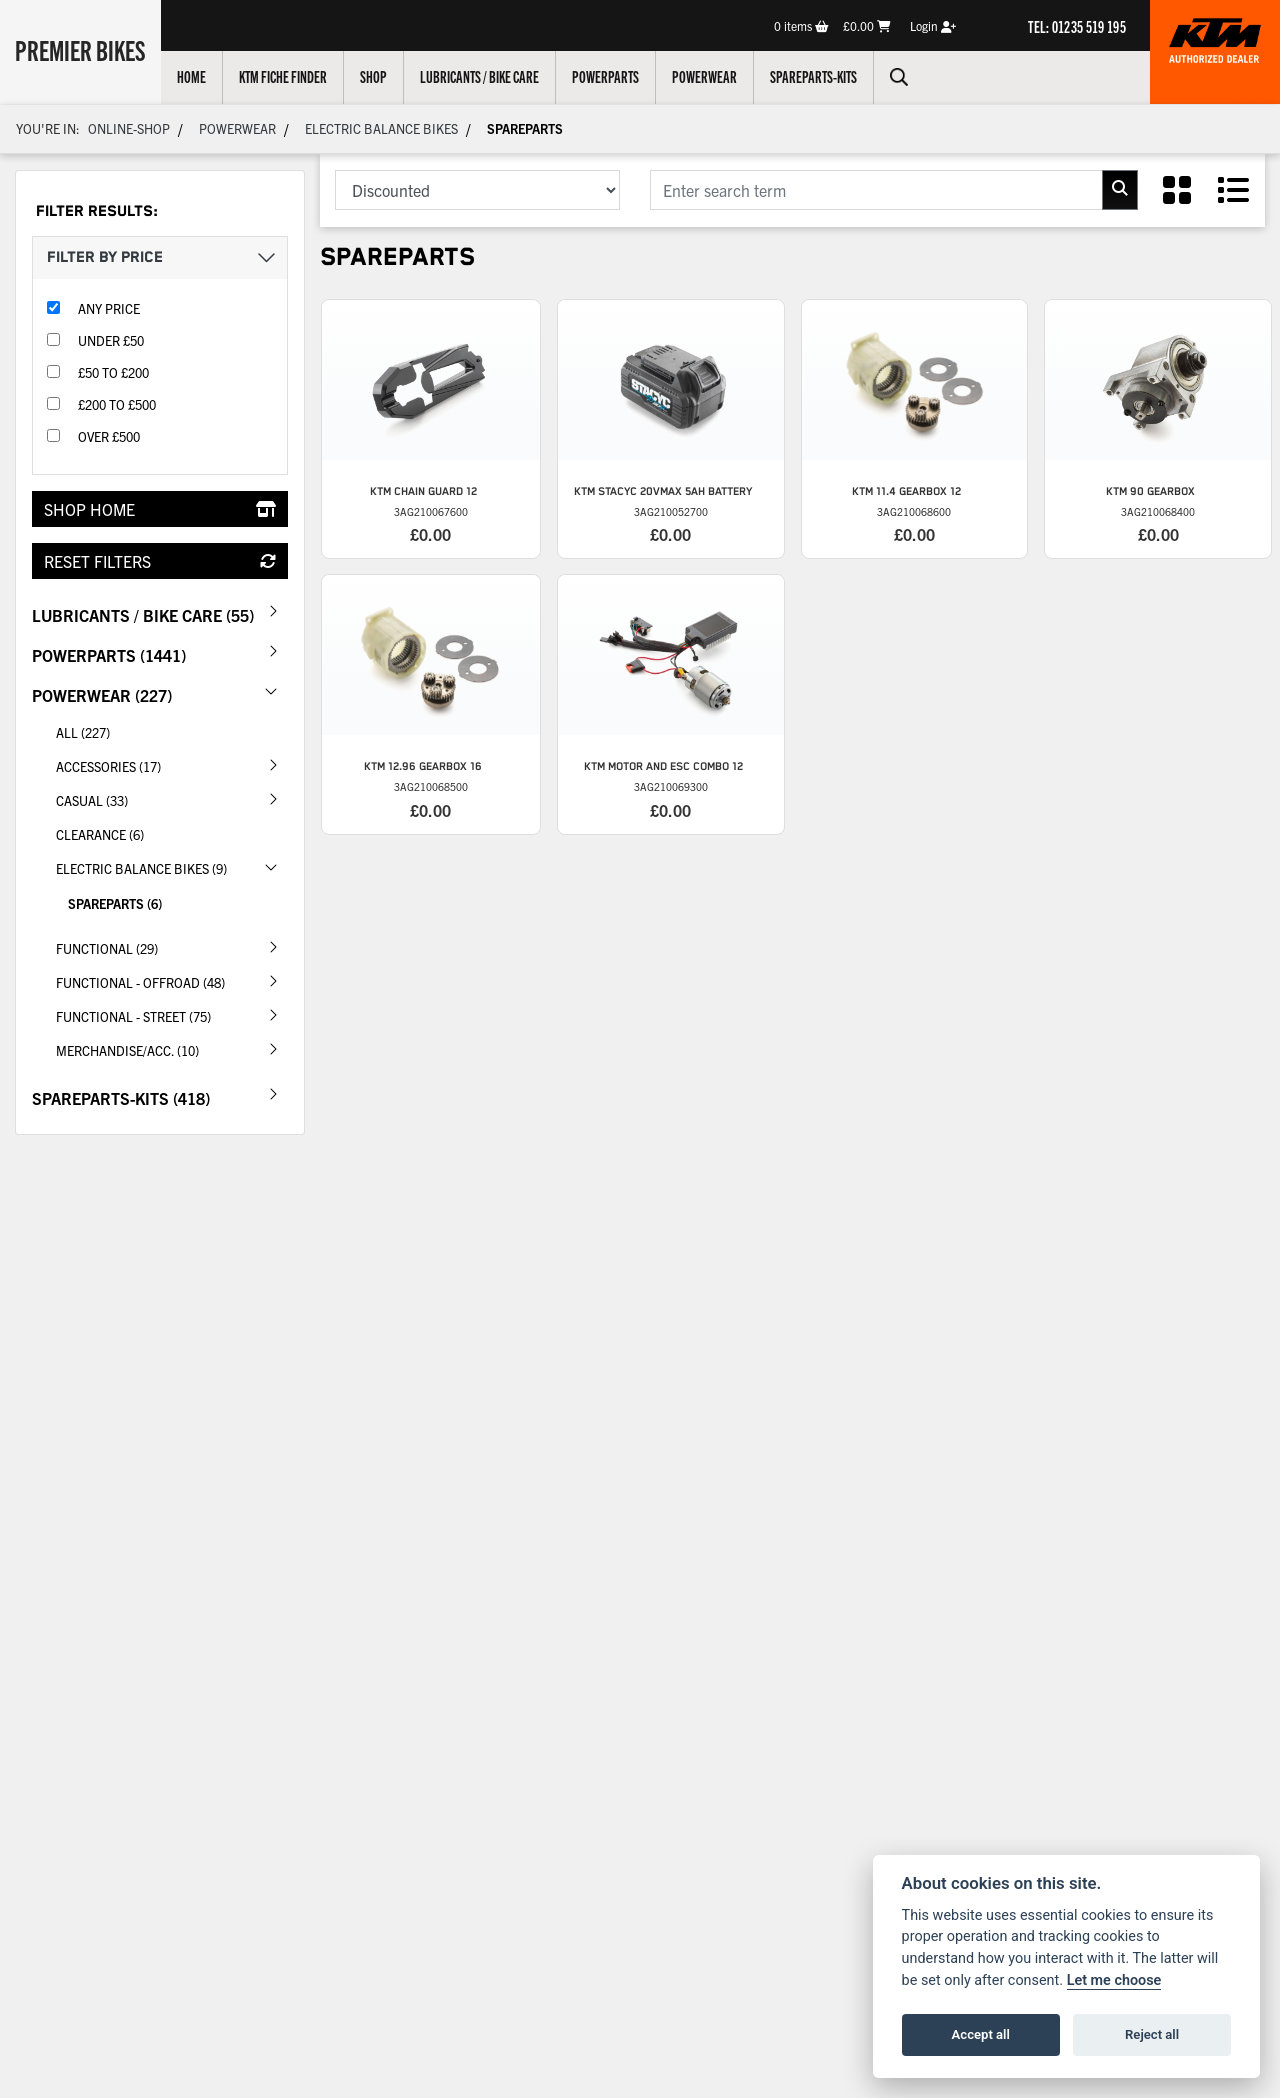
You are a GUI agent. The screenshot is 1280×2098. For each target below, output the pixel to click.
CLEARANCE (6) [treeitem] (100, 834)
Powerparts (609, 76)
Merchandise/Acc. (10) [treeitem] (172, 1049)
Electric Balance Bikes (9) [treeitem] (172, 867)
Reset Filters (160, 561)
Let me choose (1114, 1980)
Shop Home (160, 509)
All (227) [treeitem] (83, 732)
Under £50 (111, 340)
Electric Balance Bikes (381, 128)
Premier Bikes (82, 49)
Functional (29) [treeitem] (172, 947)
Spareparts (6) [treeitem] (115, 903)
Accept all (981, 2034)
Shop (377, 76)
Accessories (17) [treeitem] (172, 765)
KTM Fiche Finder (287, 76)
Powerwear (708, 76)
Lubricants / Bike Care (483, 76)
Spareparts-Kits (817, 76)
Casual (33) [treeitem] (172, 799)
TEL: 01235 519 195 (1077, 26)
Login (933, 25)
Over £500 (109, 436)
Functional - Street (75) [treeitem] (172, 1015)
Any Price (109, 308)
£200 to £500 (117, 404)
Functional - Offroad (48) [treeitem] (172, 981)
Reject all (1152, 2034)
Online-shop (129, 128)
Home (195, 76)
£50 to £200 (113, 372)
